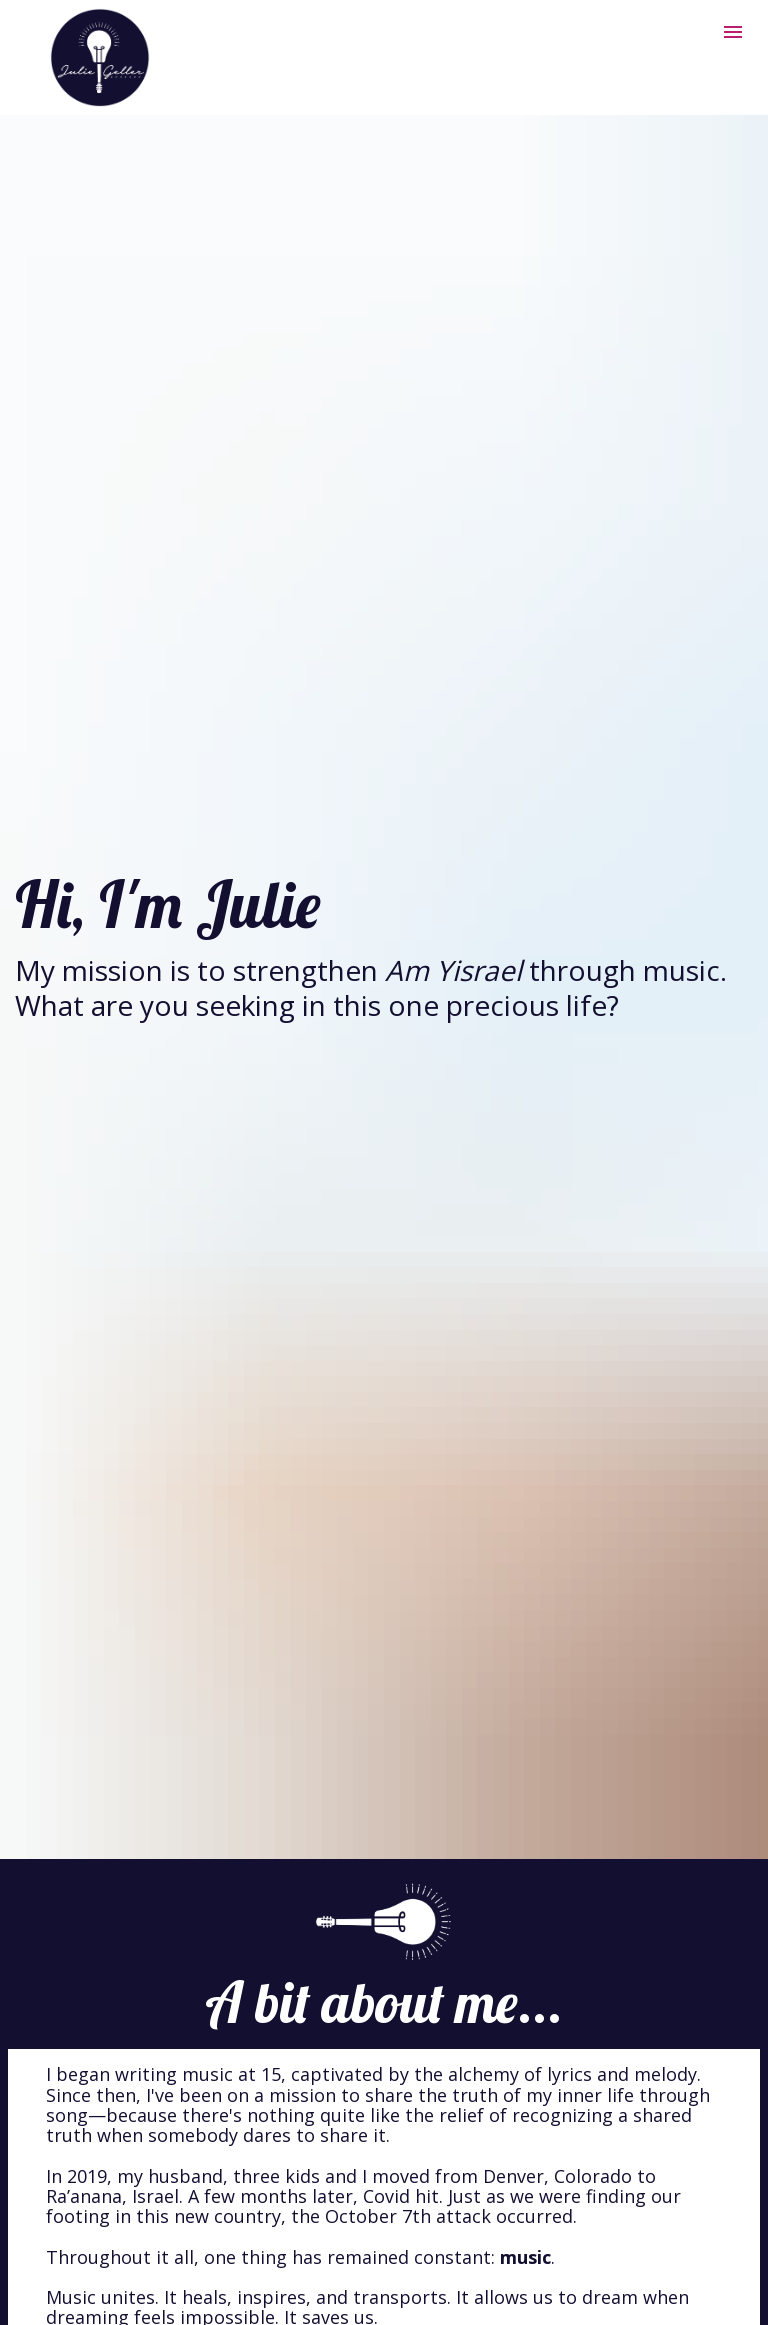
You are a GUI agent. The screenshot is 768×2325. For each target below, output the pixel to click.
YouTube (358, 2256)
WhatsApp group (371, 2276)
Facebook (480, 2256)
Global (167, 2134)
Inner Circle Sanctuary (399, 2059)
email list (189, 2276)
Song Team (246, 2134)
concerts (383, 2032)
